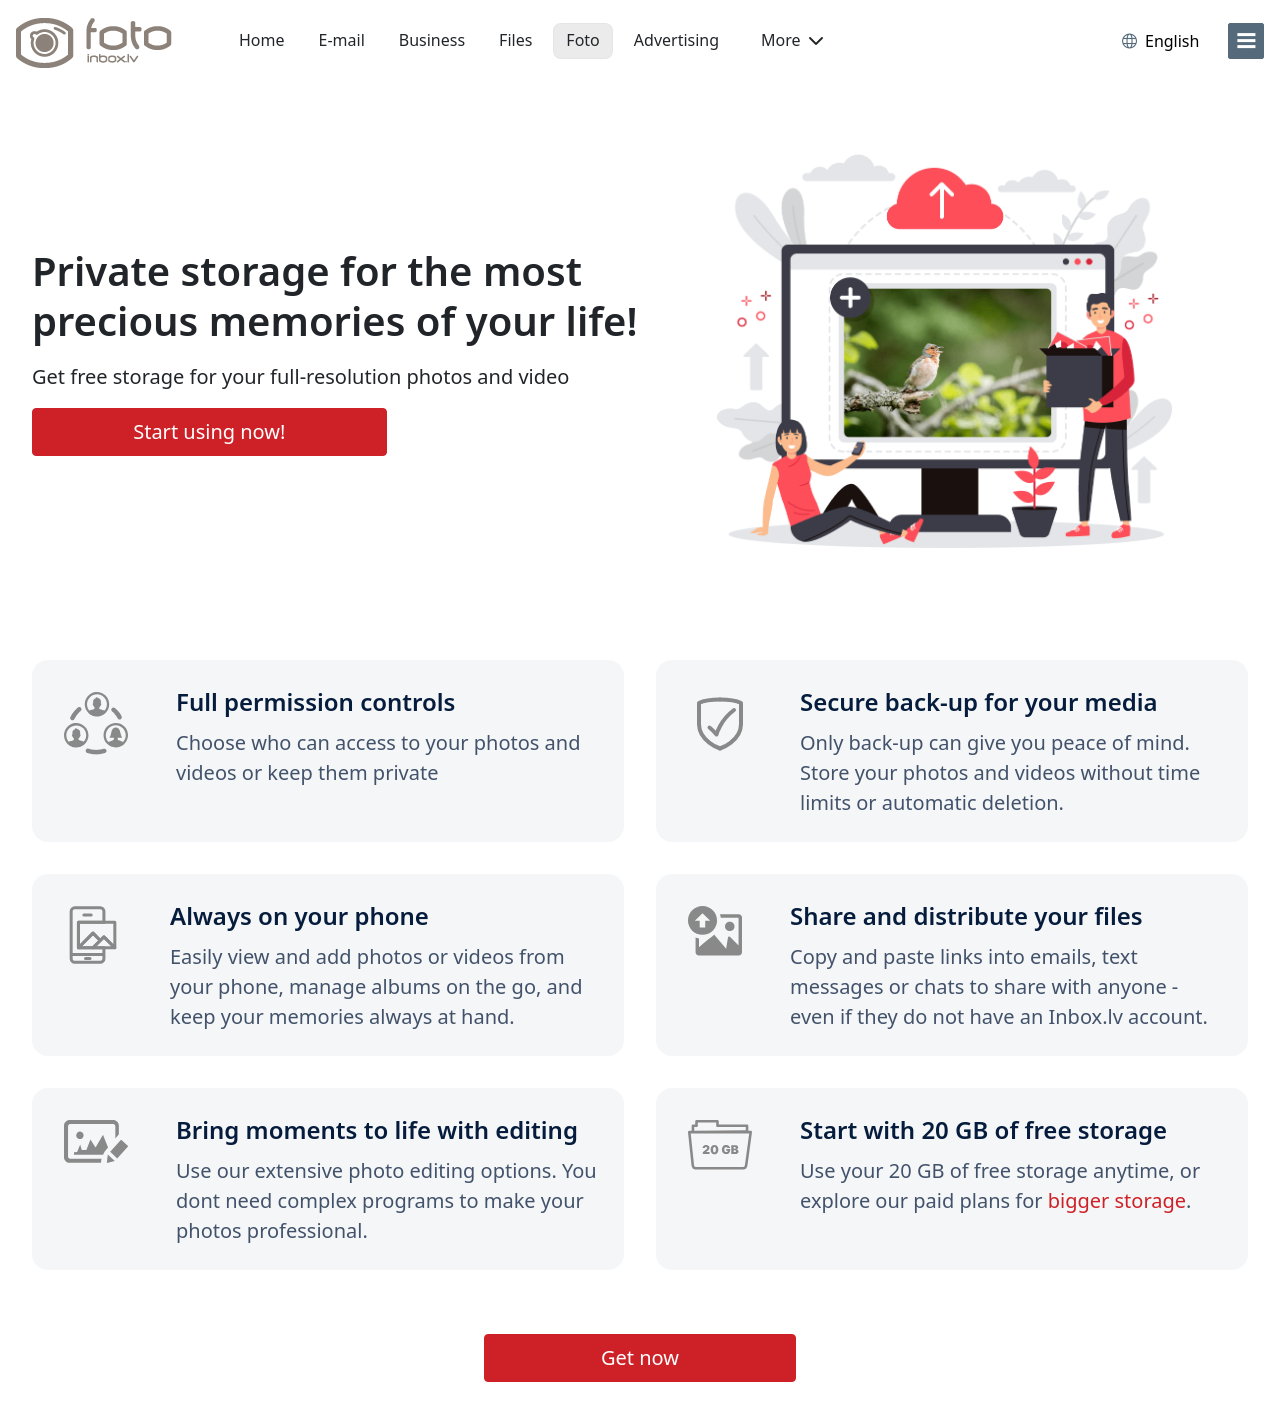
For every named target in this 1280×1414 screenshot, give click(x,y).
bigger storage (1117, 1200)
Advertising (676, 40)
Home (262, 40)
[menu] (1246, 41)
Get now (640, 1357)
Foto (582, 40)
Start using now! (209, 431)
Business (432, 40)
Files (515, 40)
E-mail (342, 40)
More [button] (792, 40)
